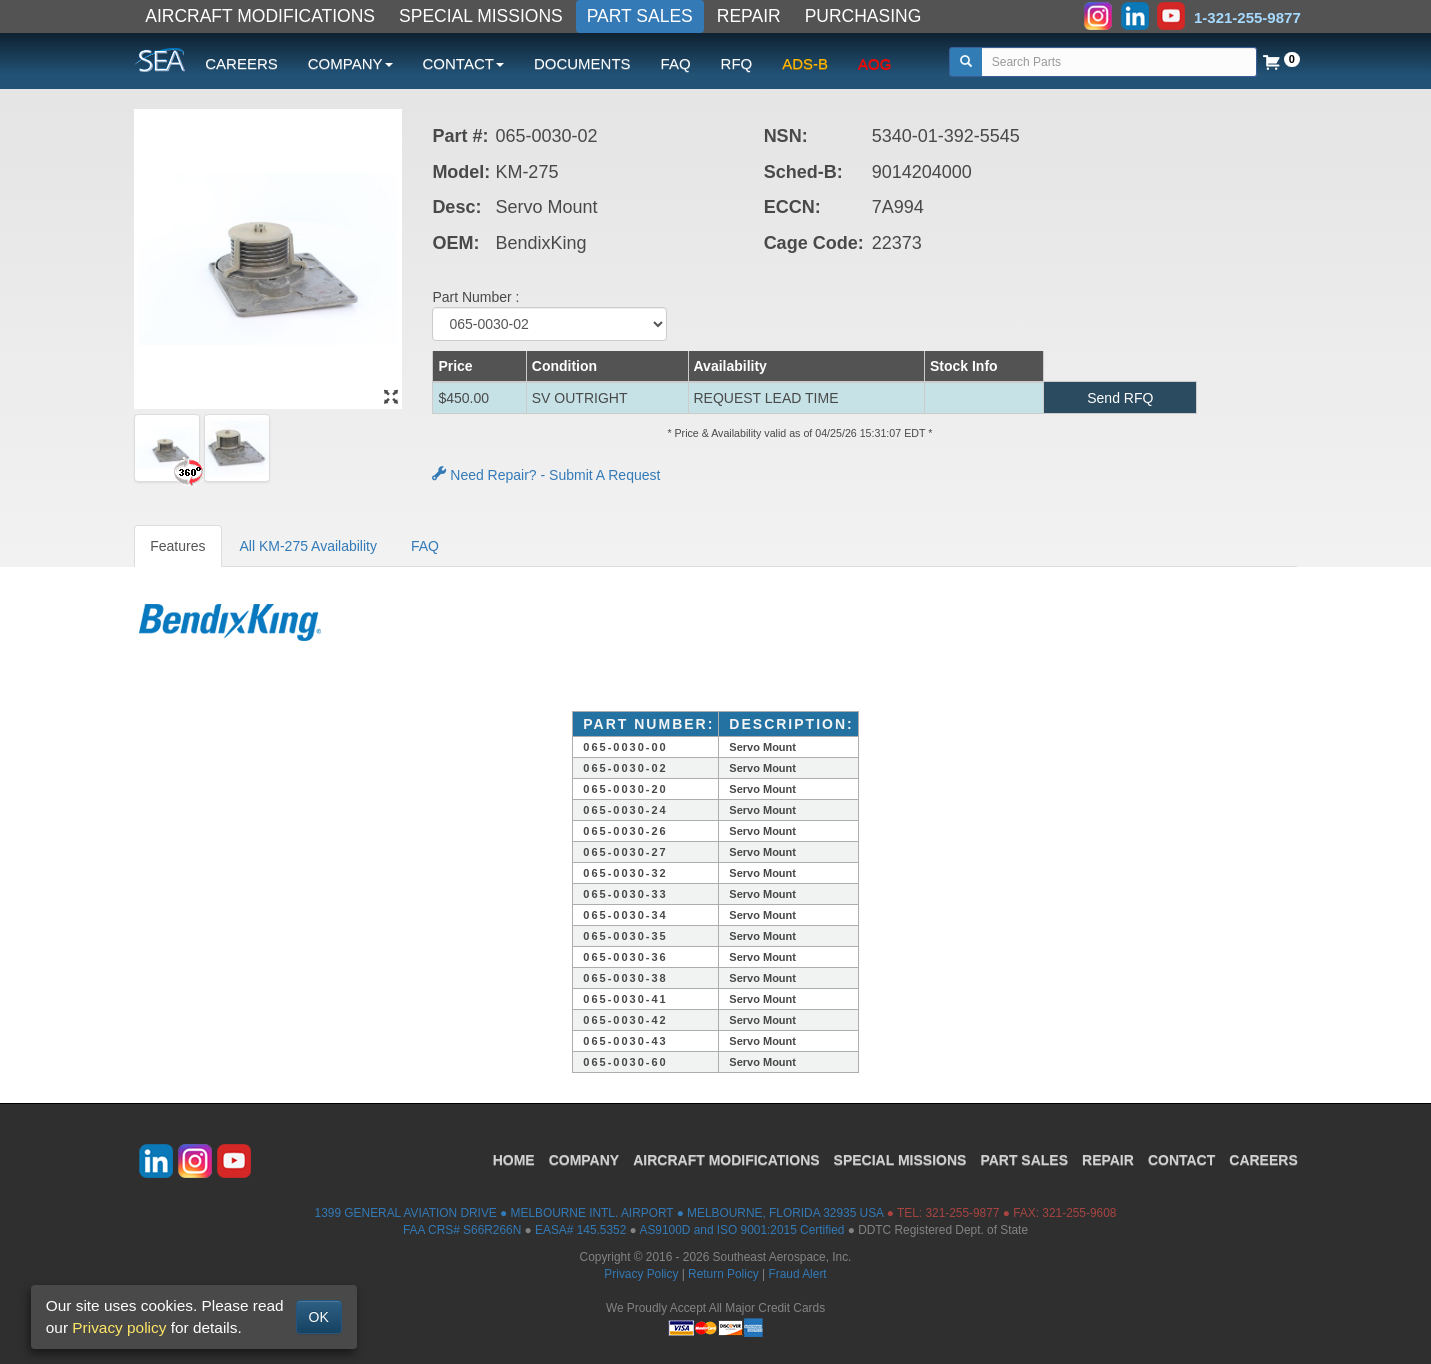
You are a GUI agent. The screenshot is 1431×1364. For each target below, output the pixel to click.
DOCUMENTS (582, 63)
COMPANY (584, 1160)
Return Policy (723, 1274)
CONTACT (1181, 1160)
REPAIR (749, 16)
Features (177, 546)
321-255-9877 (962, 1213)
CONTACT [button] (463, 63)
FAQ (676, 63)
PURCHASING (863, 16)
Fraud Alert (797, 1274)
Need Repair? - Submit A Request (546, 475)
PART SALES (640, 16)
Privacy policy (119, 1327)
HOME (514, 1160)
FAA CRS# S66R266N (462, 1230)
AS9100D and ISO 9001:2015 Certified (741, 1230)
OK (319, 1317)
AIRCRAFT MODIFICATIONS (260, 16)
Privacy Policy (641, 1274)
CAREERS (241, 63)
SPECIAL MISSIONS (481, 16)
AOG (874, 63)
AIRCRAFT (726, 1160)
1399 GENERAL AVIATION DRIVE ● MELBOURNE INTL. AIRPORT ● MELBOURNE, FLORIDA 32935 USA (599, 1213)
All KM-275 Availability (308, 546)
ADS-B (805, 63)
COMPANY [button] (350, 63)
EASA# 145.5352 (580, 1230)
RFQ (737, 63)
